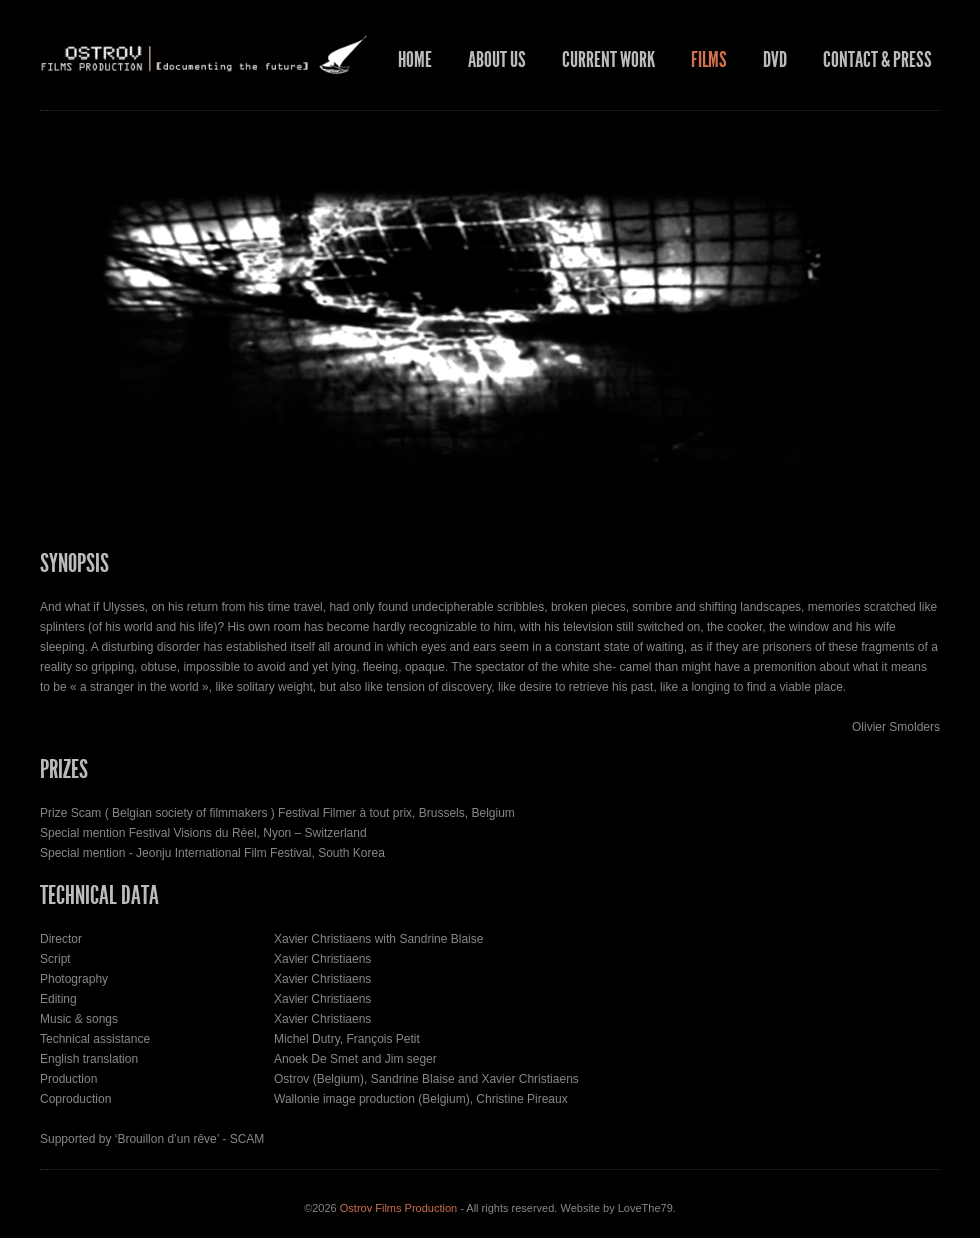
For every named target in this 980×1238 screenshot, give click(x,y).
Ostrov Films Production (398, 1208)
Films (709, 60)
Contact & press (877, 60)
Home (415, 60)
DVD (775, 60)
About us (497, 60)
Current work (608, 60)
